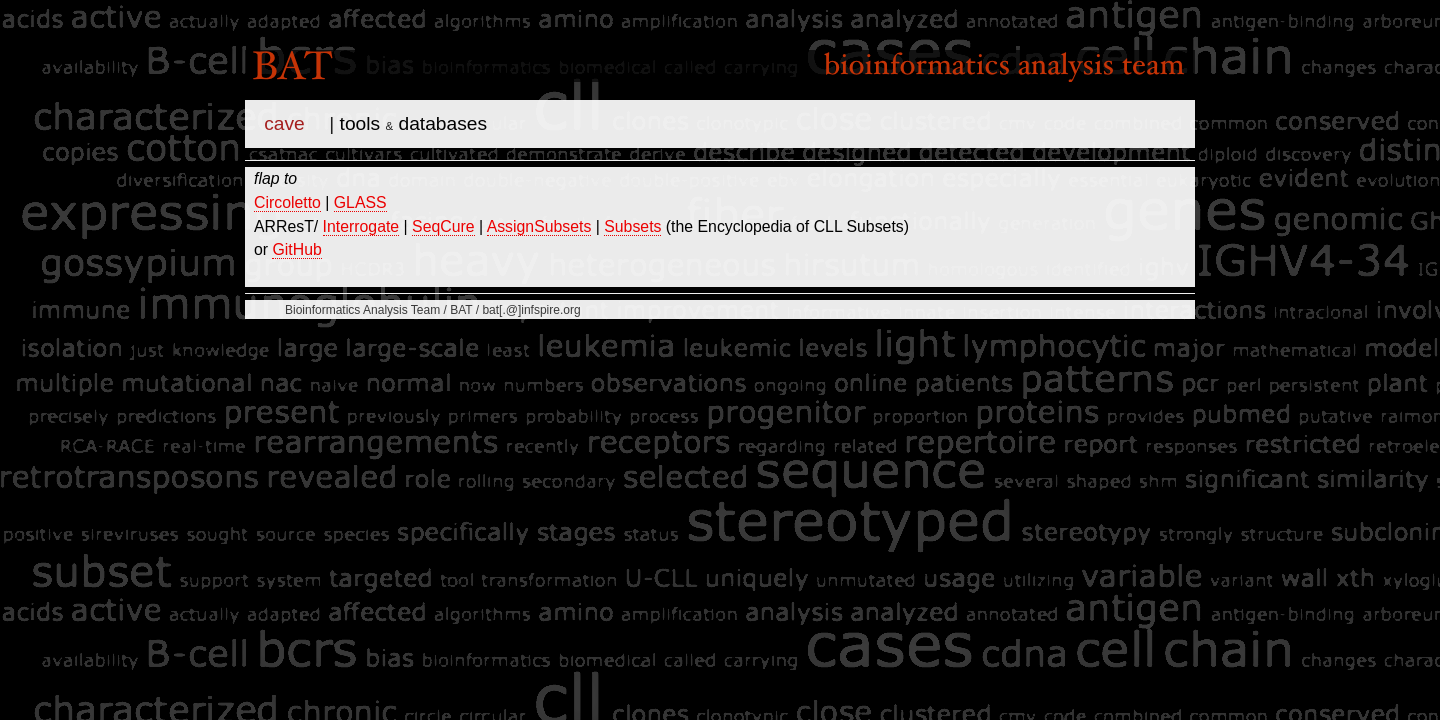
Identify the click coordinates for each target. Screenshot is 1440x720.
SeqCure (443, 226)
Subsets (632, 226)
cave (284, 123)
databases (442, 123)
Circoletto (287, 202)
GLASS (360, 202)
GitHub (296, 249)
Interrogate (361, 226)
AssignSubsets (539, 226)
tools (360, 123)
